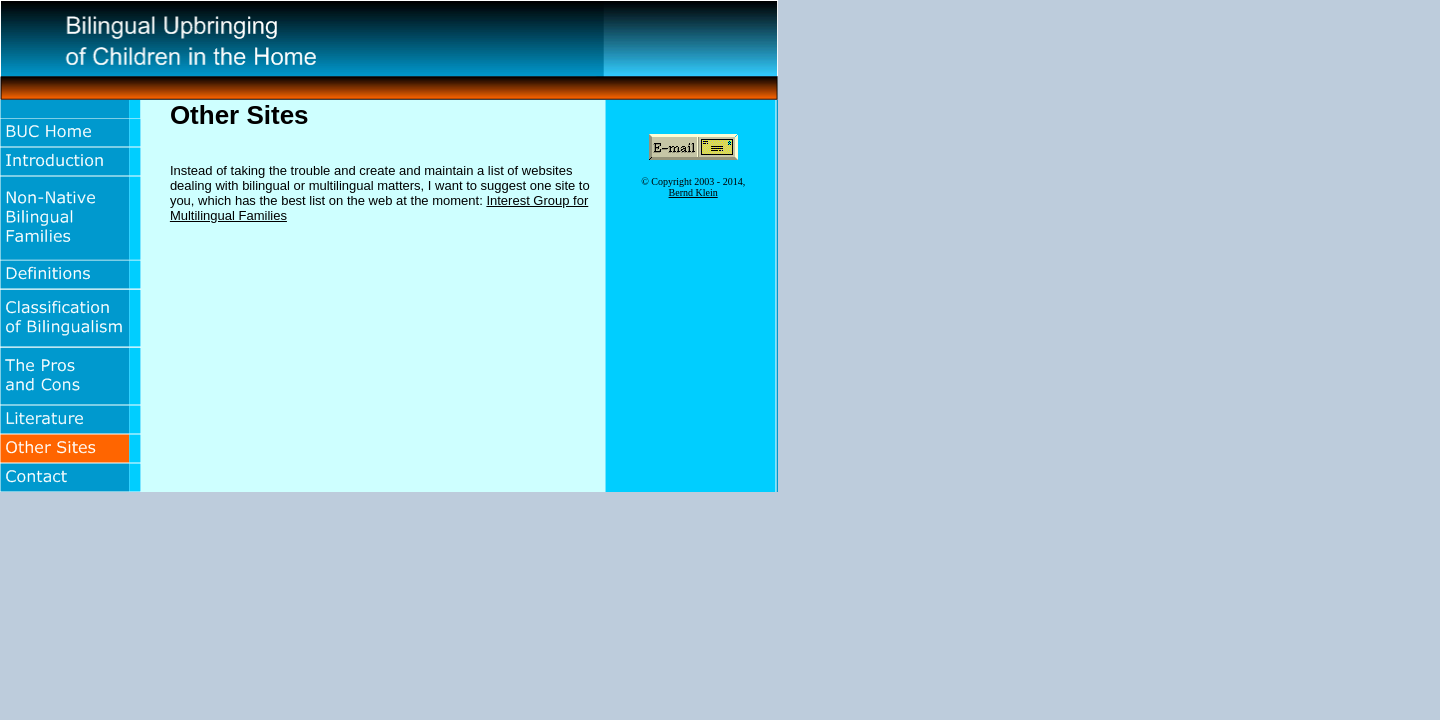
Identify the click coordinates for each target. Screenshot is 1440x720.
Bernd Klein (693, 192)
